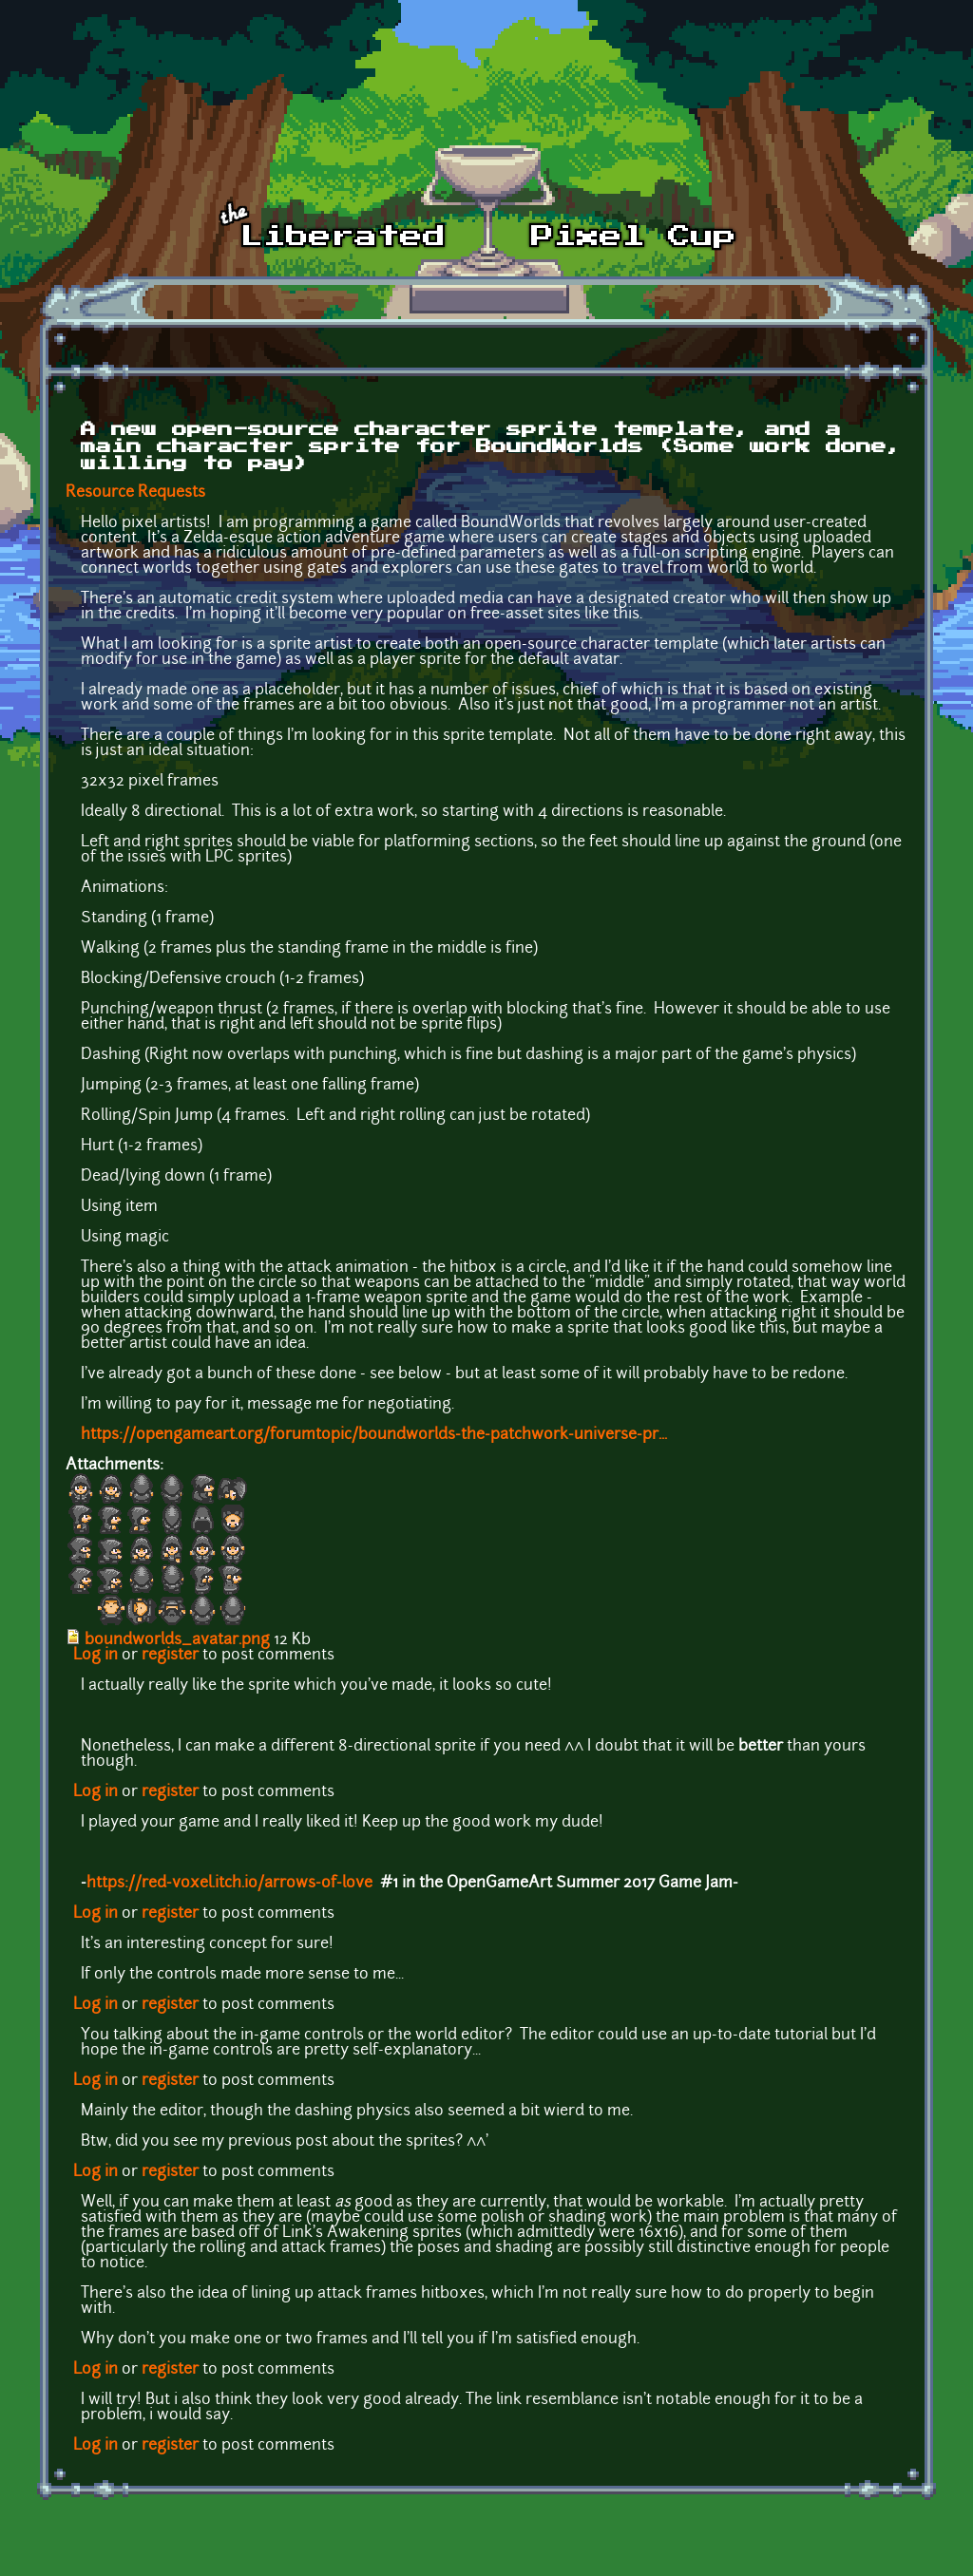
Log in (95, 1655)
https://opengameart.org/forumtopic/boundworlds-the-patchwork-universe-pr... (374, 1435)
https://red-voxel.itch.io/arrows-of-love (229, 1883)
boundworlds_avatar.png (177, 1640)
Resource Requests (135, 493)
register (170, 1655)
